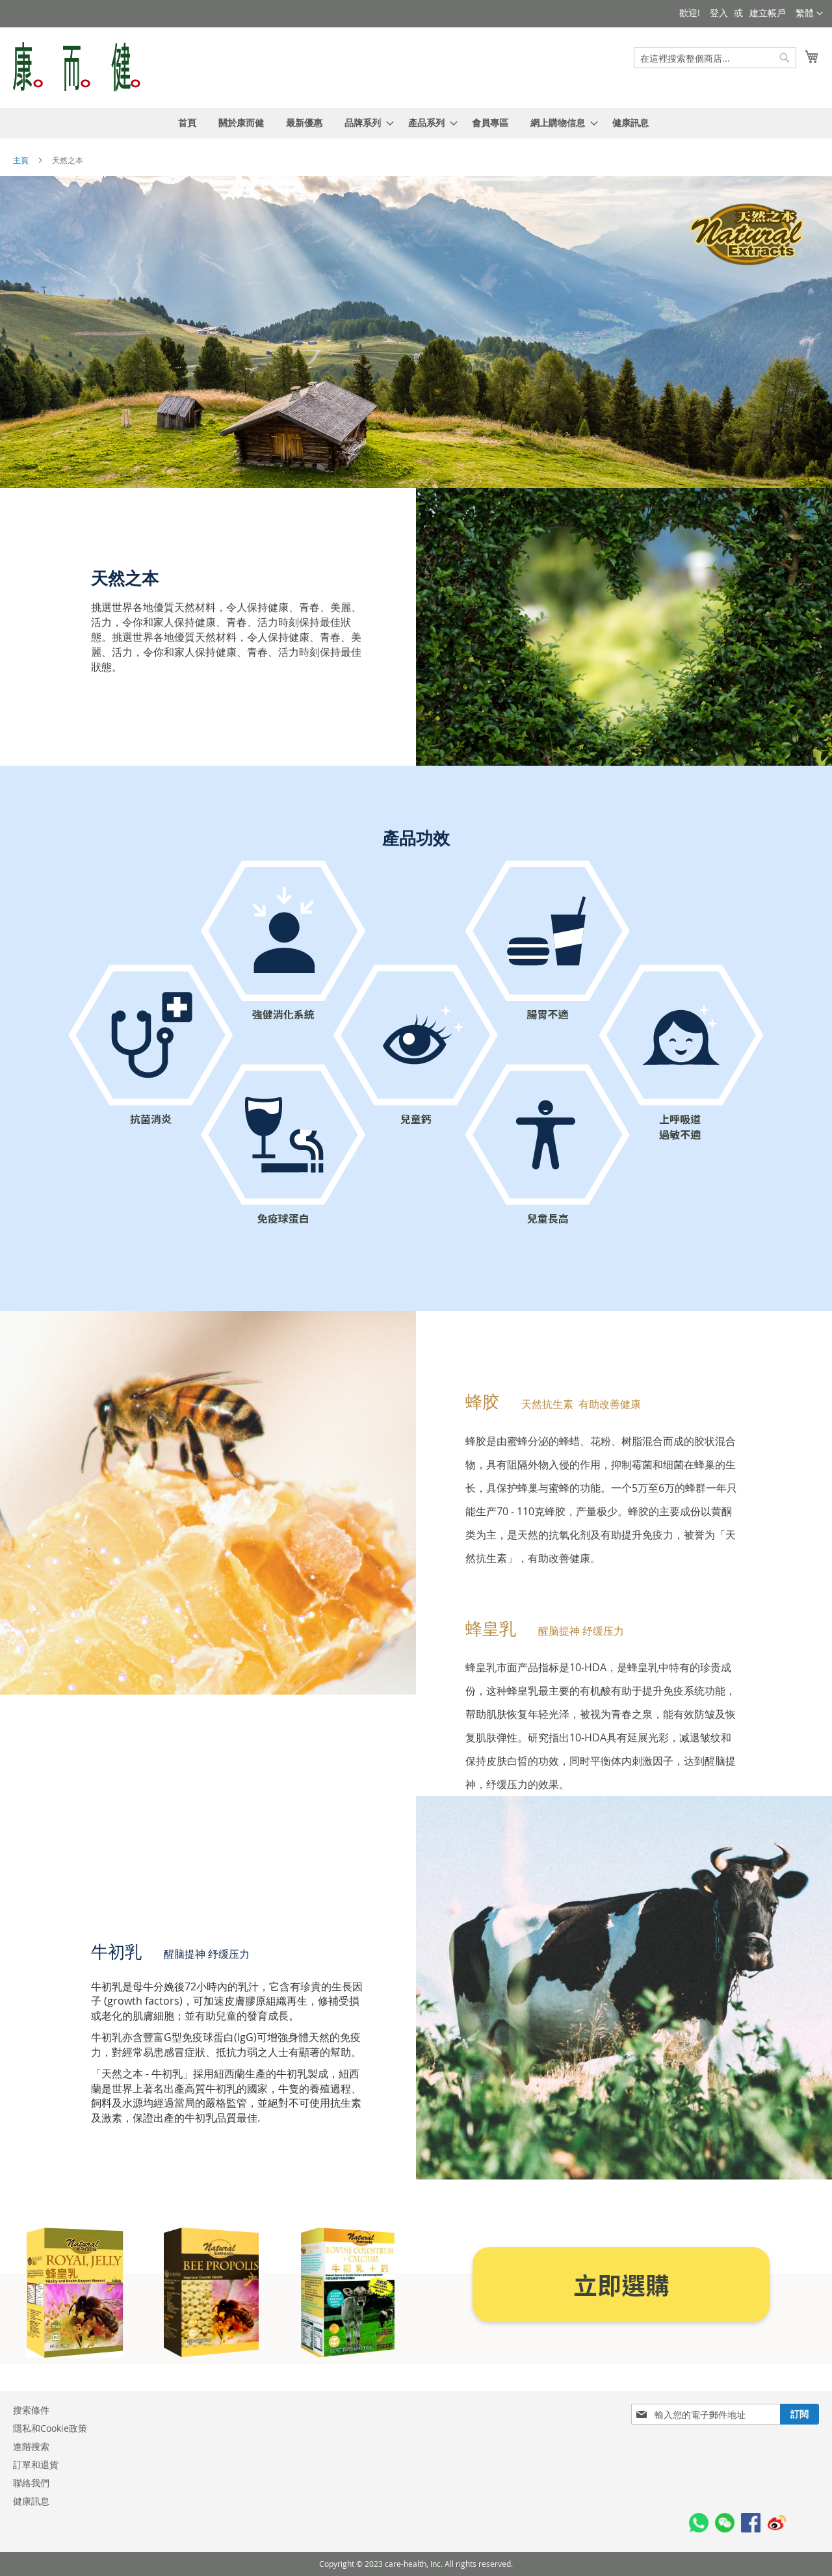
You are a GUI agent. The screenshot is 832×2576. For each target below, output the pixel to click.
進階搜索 (31, 2446)
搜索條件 (31, 2410)
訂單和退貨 (35, 2464)
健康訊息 (31, 2501)
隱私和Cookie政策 (50, 2428)
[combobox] (715, 57)
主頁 (22, 160)
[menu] (416, 123)
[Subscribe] (799, 2414)
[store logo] (76, 67)
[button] (809, 14)
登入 (719, 13)
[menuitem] (187, 123)
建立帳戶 (767, 13)
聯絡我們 (31, 2483)
